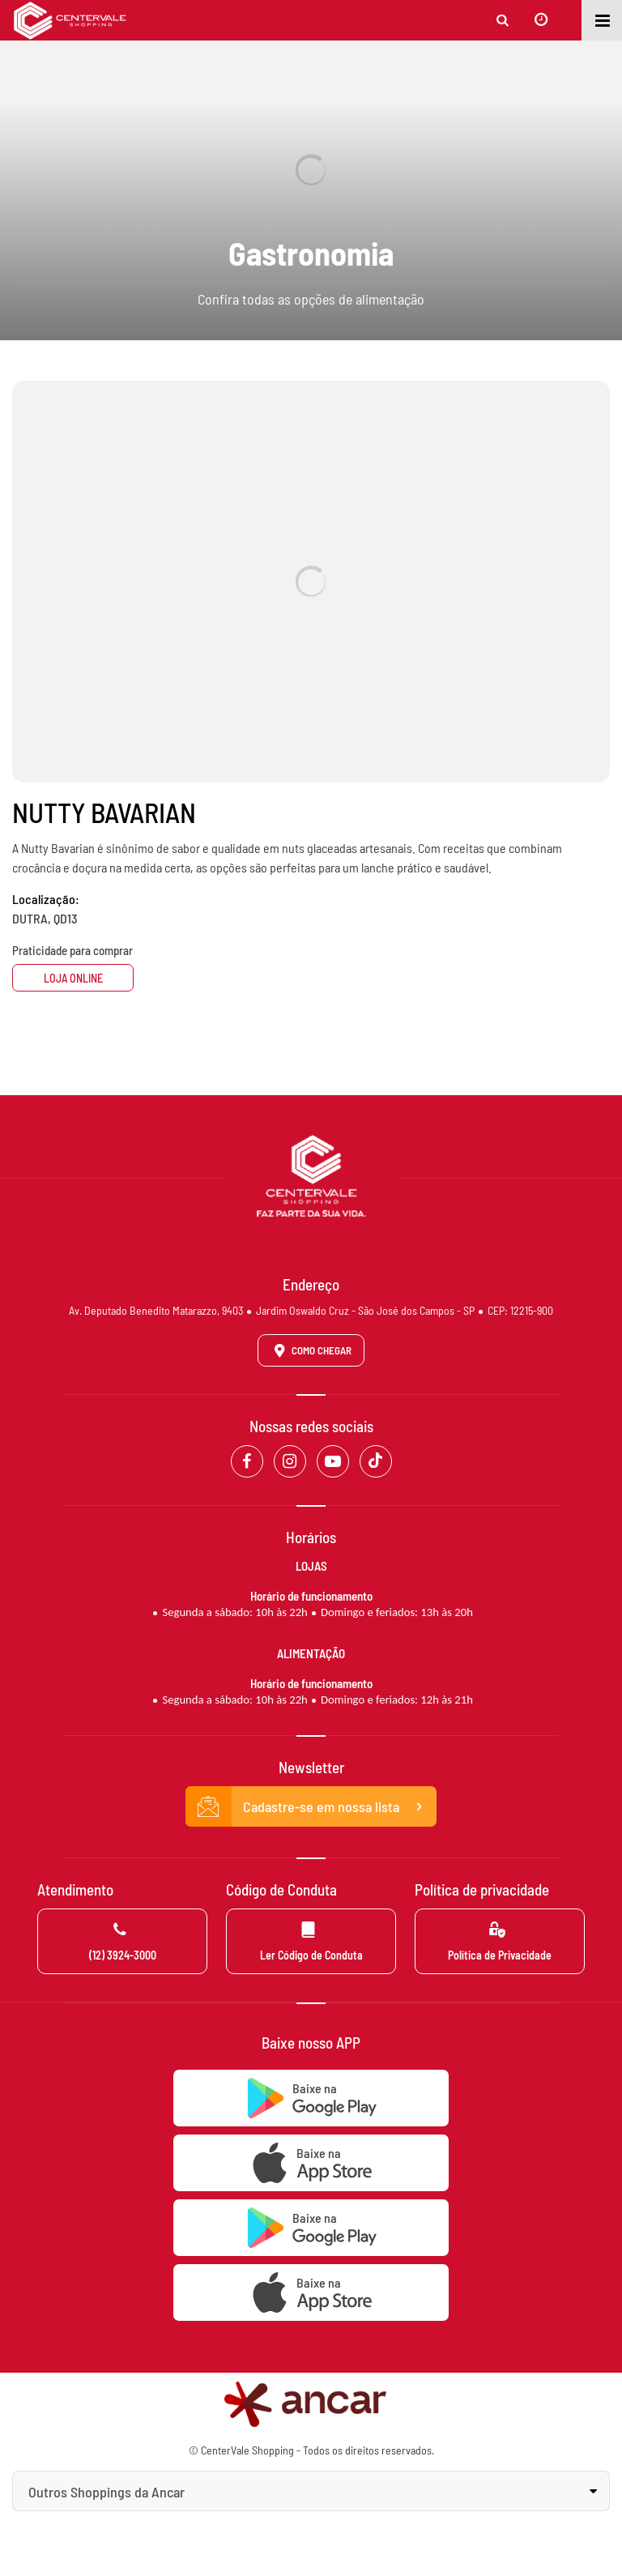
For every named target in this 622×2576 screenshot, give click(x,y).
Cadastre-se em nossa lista (311, 1806)
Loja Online (73, 978)
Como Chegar (310, 1350)
